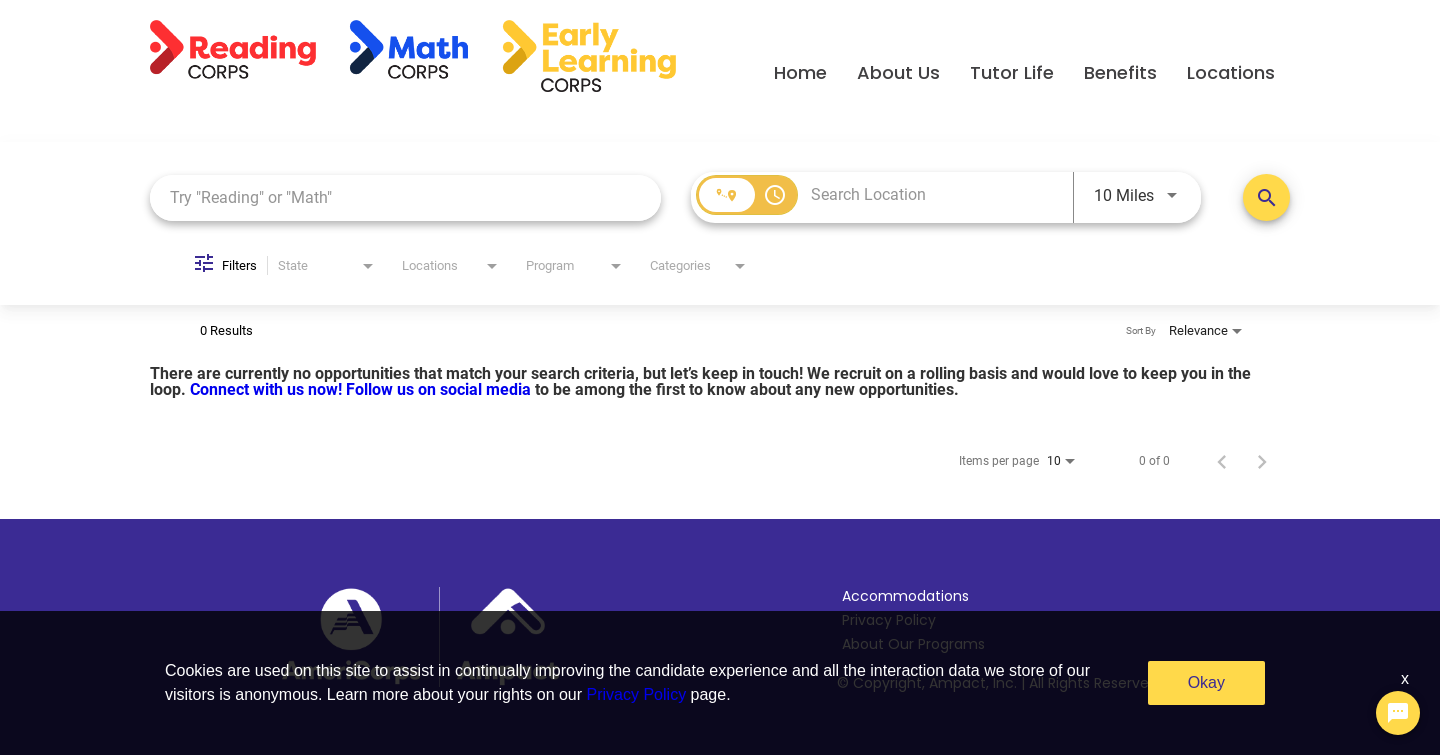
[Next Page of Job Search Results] (1262, 461)
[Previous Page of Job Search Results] (1222, 461)
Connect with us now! (268, 389)
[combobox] (405, 197)
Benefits (1120, 72)
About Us (898, 72)
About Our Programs (913, 644)
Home (800, 72)
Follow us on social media (440, 389)
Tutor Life (1012, 72)
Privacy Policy (889, 620)
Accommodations (905, 596)
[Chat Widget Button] (1398, 713)
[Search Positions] (1266, 197)
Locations (1231, 72)
